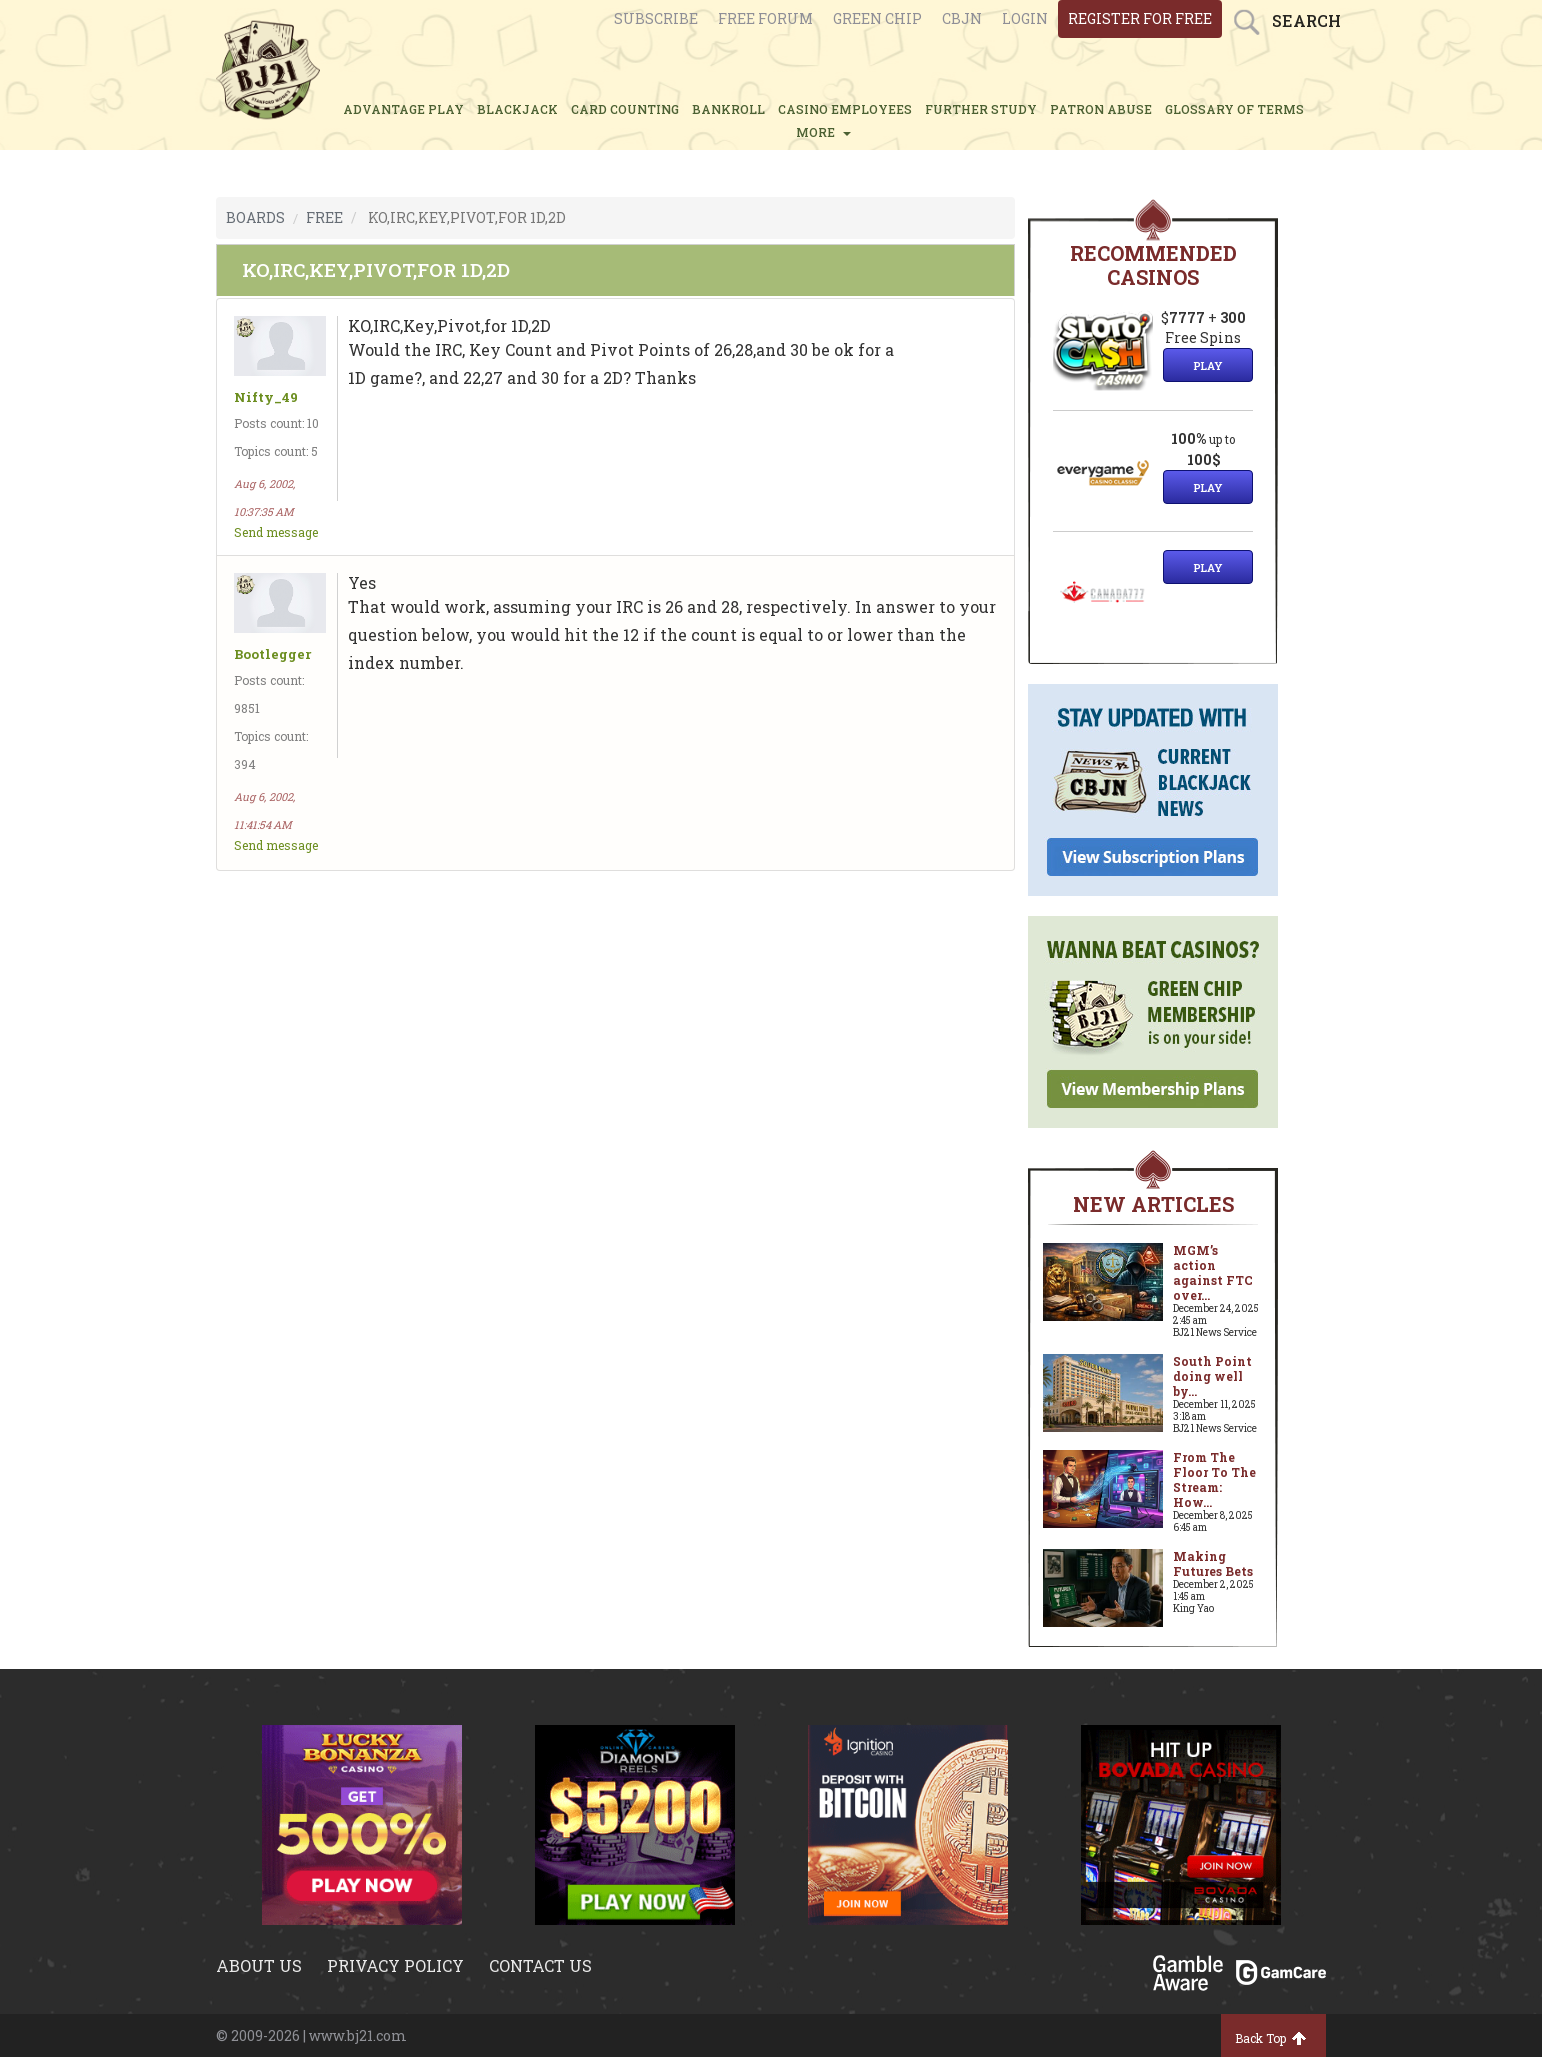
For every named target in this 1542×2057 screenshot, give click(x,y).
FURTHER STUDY (981, 109)
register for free (1140, 18)
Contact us (540, 1965)
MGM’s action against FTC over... (1213, 1272)
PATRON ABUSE (1101, 109)
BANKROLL (728, 109)
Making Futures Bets (1213, 1563)
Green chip (877, 18)
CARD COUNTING (625, 109)
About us (259, 1965)
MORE (823, 132)
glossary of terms (1234, 109)
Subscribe (656, 18)
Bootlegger (272, 654)
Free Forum (765, 18)
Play (1208, 365)
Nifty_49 (266, 397)
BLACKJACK (517, 109)
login (1025, 18)
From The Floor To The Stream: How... (1214, 1479)
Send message (276, 532)
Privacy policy (395, 1965)
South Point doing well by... (1212, 1376)
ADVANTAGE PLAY (403, 109)
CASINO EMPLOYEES (845, 109)
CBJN (962, 18)
